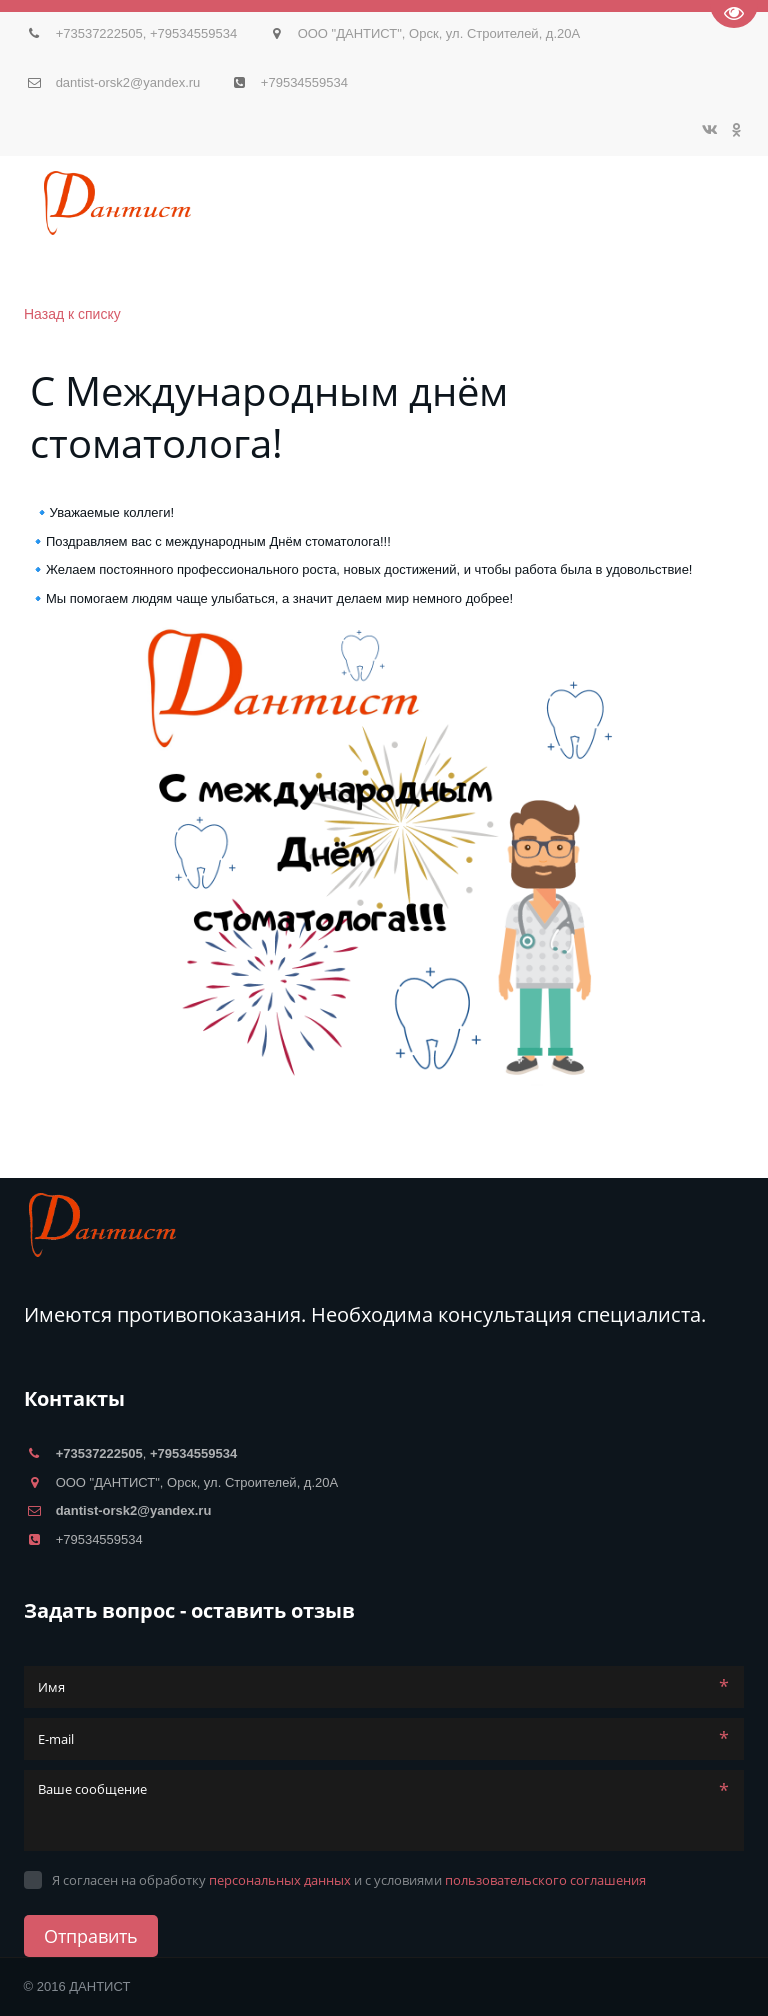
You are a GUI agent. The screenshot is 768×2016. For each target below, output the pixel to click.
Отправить (91, 1936)
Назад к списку (72, 314)
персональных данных (280, 1880)
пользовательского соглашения (545, 1880)
